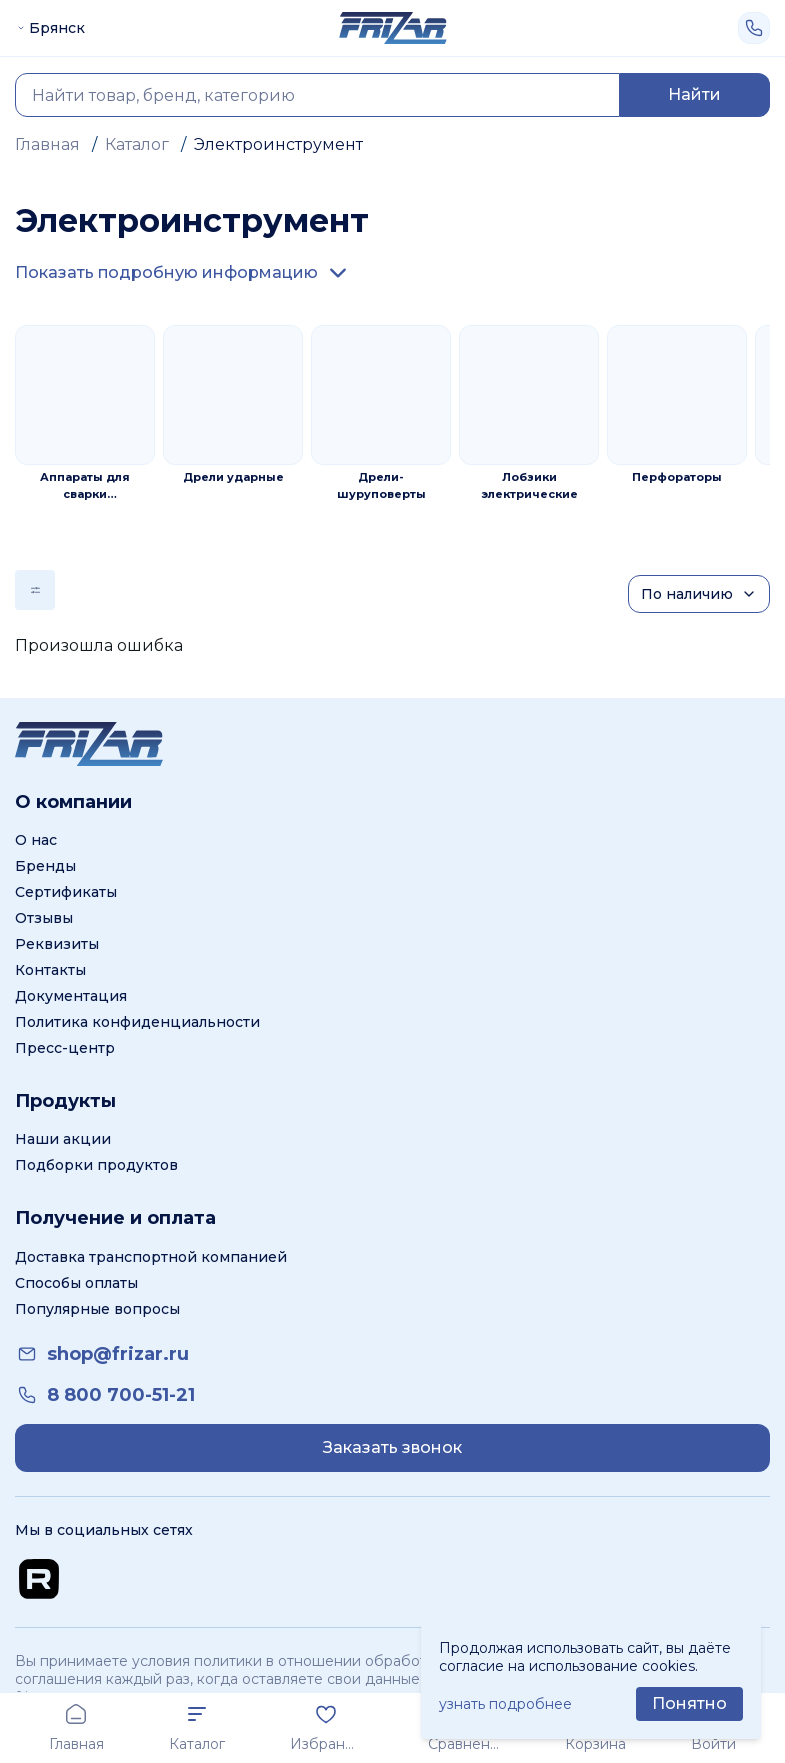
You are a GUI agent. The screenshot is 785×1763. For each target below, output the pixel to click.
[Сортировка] (699, 594)
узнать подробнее (505, 1704)
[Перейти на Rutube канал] (39, 1579)
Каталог (137, 144)
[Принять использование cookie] (689, 1704)
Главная (47, 144)
